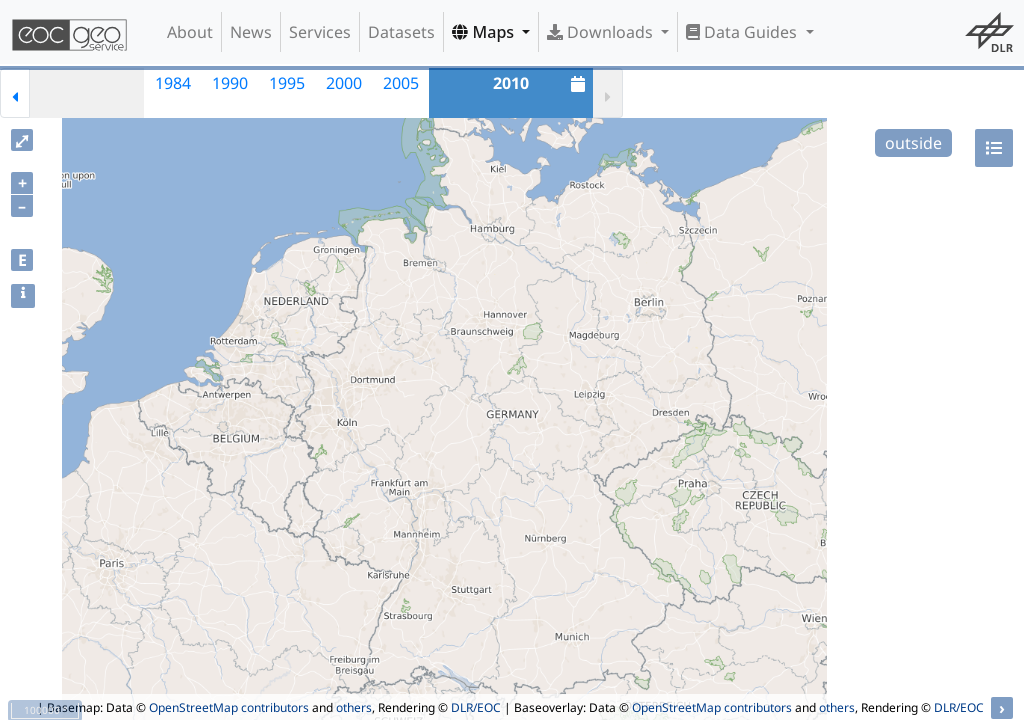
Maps (485, 32)
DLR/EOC (476, 707)
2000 (344, 83)
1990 (230, 83)
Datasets (401, 32)
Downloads (602, 32)
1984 (173, 83)
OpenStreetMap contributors (229, 707)
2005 (401, 83)
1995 (287, 83)
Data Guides (743, 32)
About (190, 32)
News (251, 32)
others (354, 707)
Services (320, 32)
